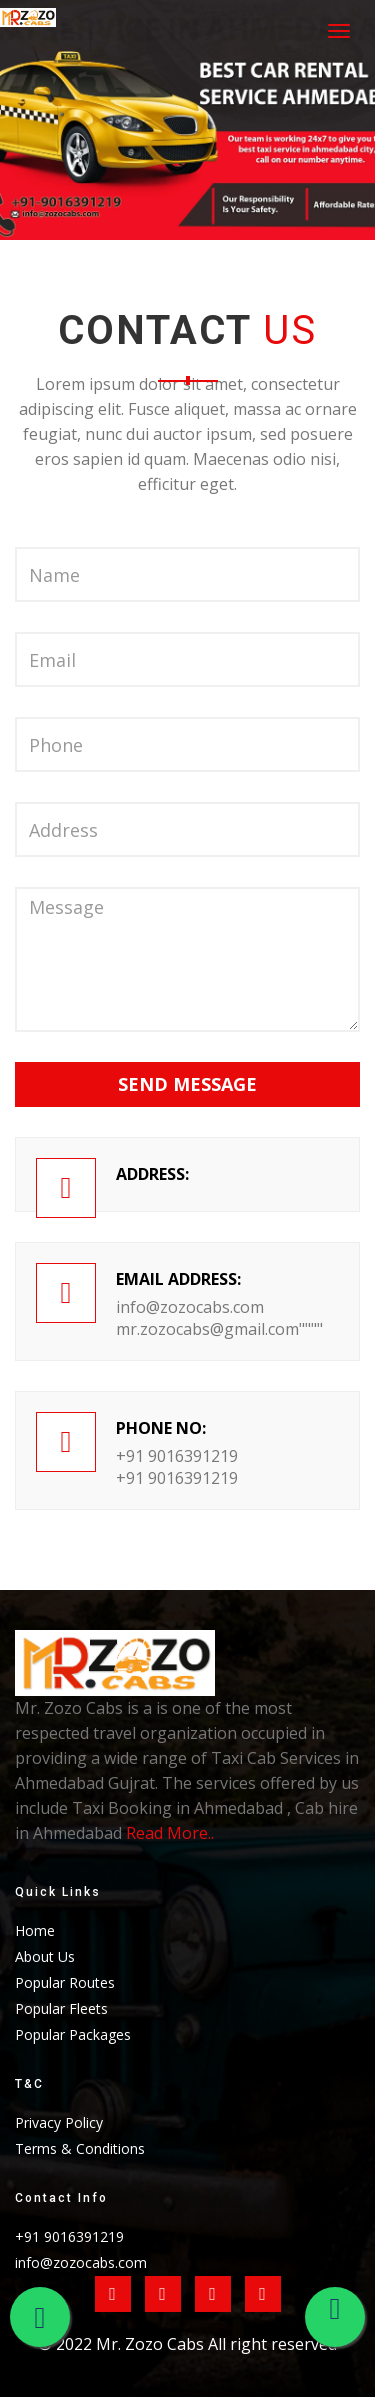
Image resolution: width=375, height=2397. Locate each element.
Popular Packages (73, 2034)
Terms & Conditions (80, 2148)
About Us (45, 1956)
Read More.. (170, 1833)
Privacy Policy (59, 2122)
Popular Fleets (61, 2008)
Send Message (187, 1084)
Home (35, 1930)
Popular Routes (65, 1982)
